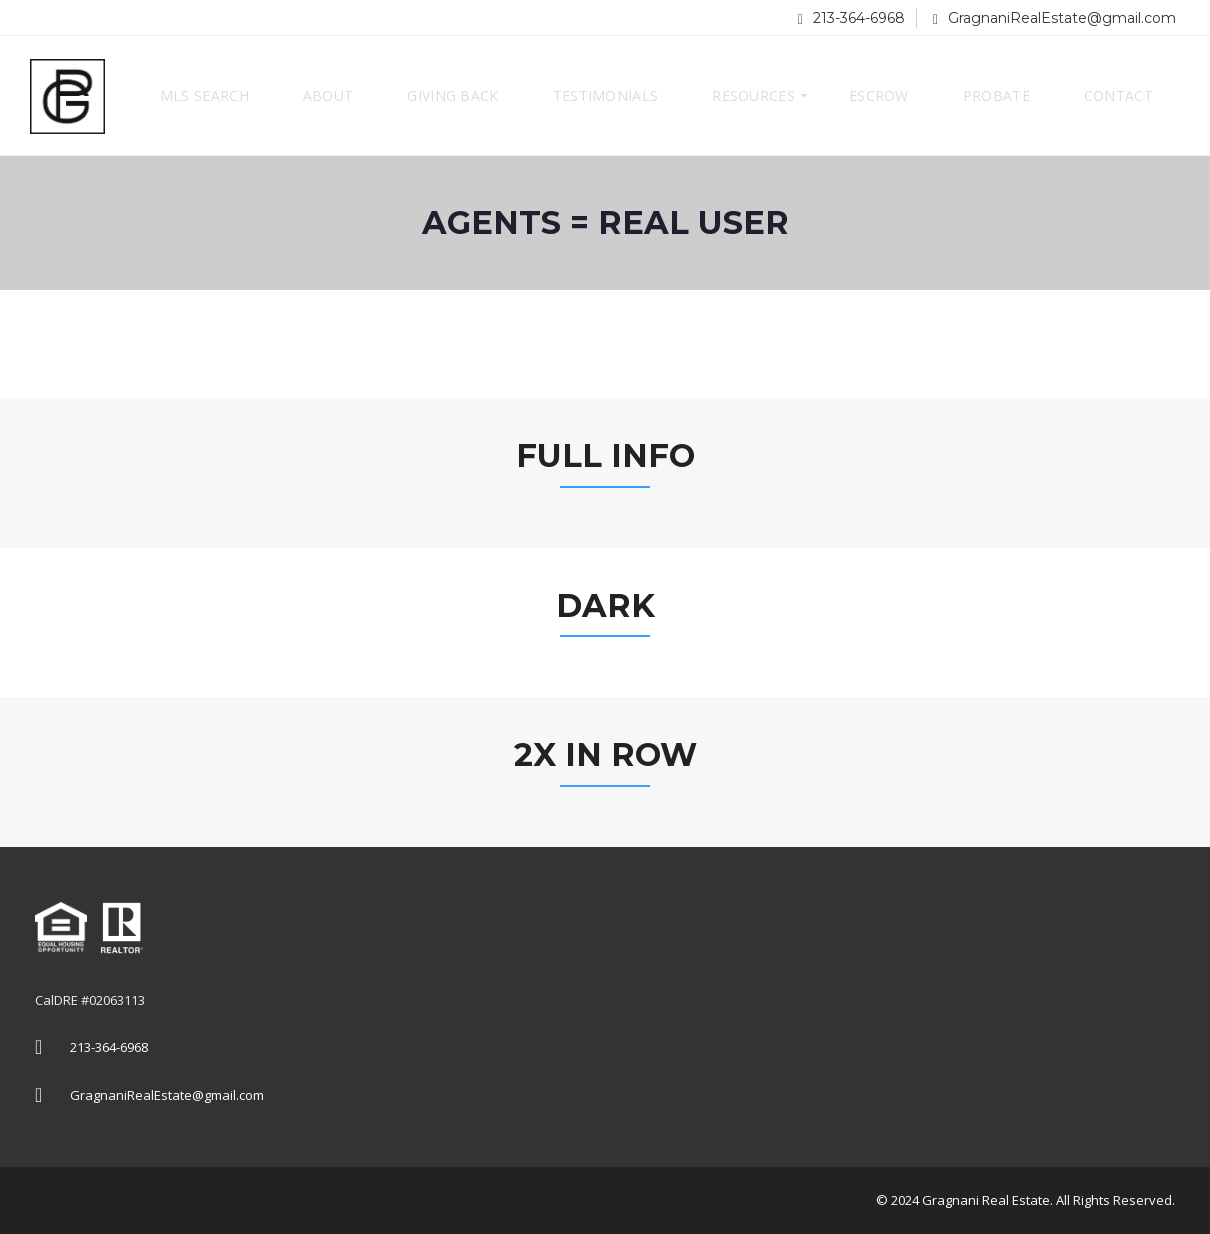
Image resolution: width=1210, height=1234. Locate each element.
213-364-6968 (851, 18)
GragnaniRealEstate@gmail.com (1054, 18)
